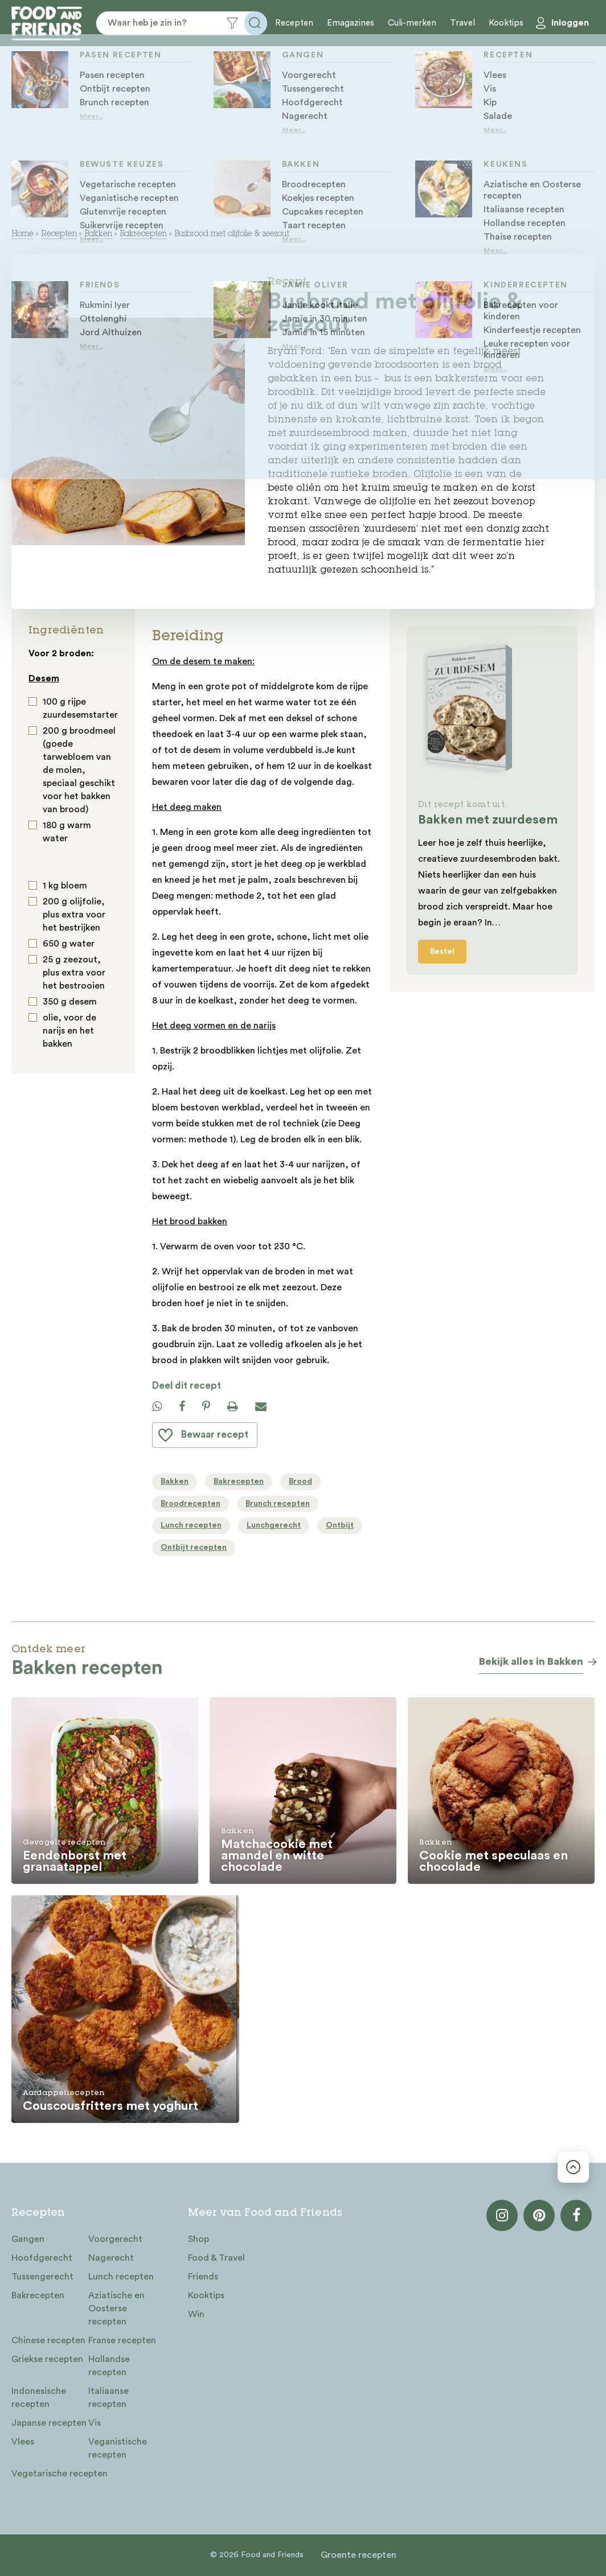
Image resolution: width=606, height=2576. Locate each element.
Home (22, 234)
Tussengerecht (42, 2276)
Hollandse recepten (109, 2366)
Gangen (27, 2239)
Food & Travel (216, 2257)
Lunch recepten (121, 2276)
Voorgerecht (115, 2239)
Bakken (98, 234)
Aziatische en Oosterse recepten (116, 2308)
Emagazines (350, 23)
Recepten (294, 23)
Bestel (442, 952)
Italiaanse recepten (108, 2397)
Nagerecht (111, 2257)
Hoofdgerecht (41, 2257)
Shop (198, 2239)
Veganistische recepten (117, 2448)
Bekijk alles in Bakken (531, 1661)
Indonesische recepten (38, 2397)
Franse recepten (122, 2340)
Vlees (22, 2441)
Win (196, 2314)
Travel (462, 23)
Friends (203, 2276)
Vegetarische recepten (59, 2473)
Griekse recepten (47, 2359)
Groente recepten (358, 2554)
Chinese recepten (48, 2340)
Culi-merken (412, 23)
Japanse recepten (49, 2422)
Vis (94, 2422)
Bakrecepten (143, 234)
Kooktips (506, 23)
